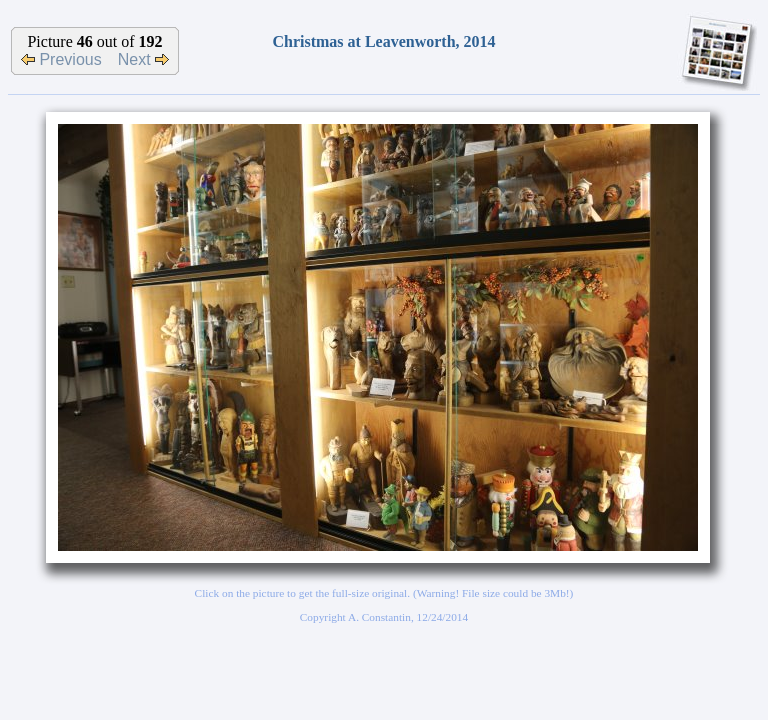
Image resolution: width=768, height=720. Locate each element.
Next (143, 59)
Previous (61, 59)
